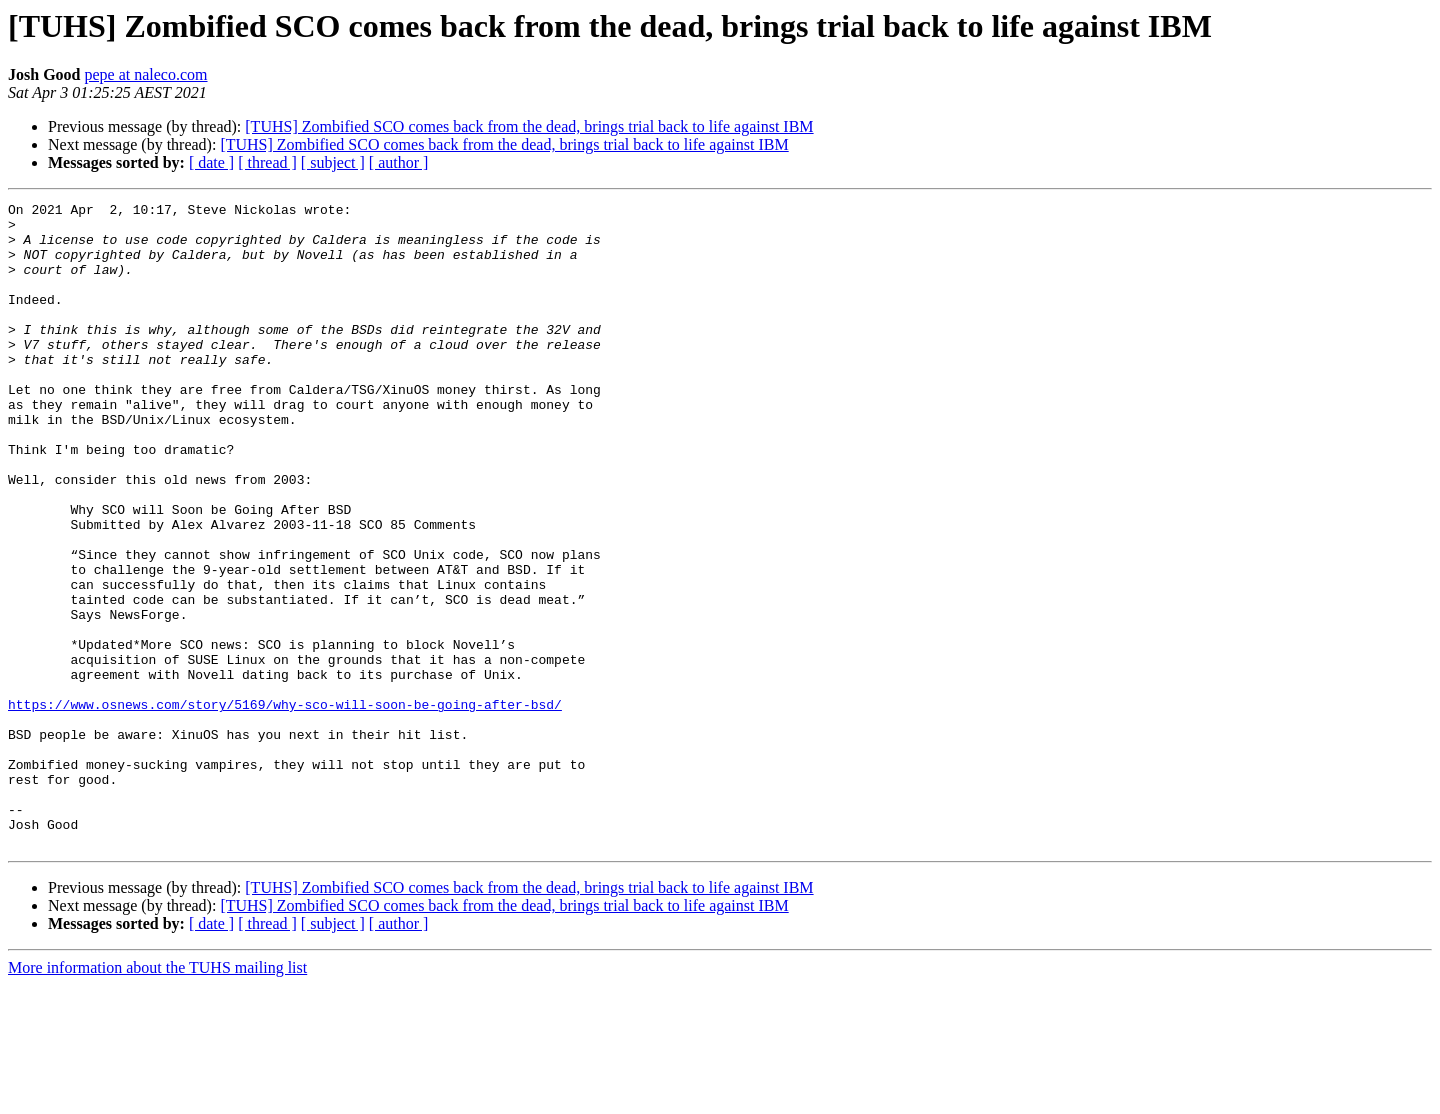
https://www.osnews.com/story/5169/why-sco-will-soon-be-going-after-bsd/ (285, 806)
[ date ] (211, 162)
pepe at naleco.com (145, 74)
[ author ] (399, 162)
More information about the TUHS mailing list (157, 1096)
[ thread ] (267, 162)
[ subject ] (333, 162)
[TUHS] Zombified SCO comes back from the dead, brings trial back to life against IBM (529, 126)
